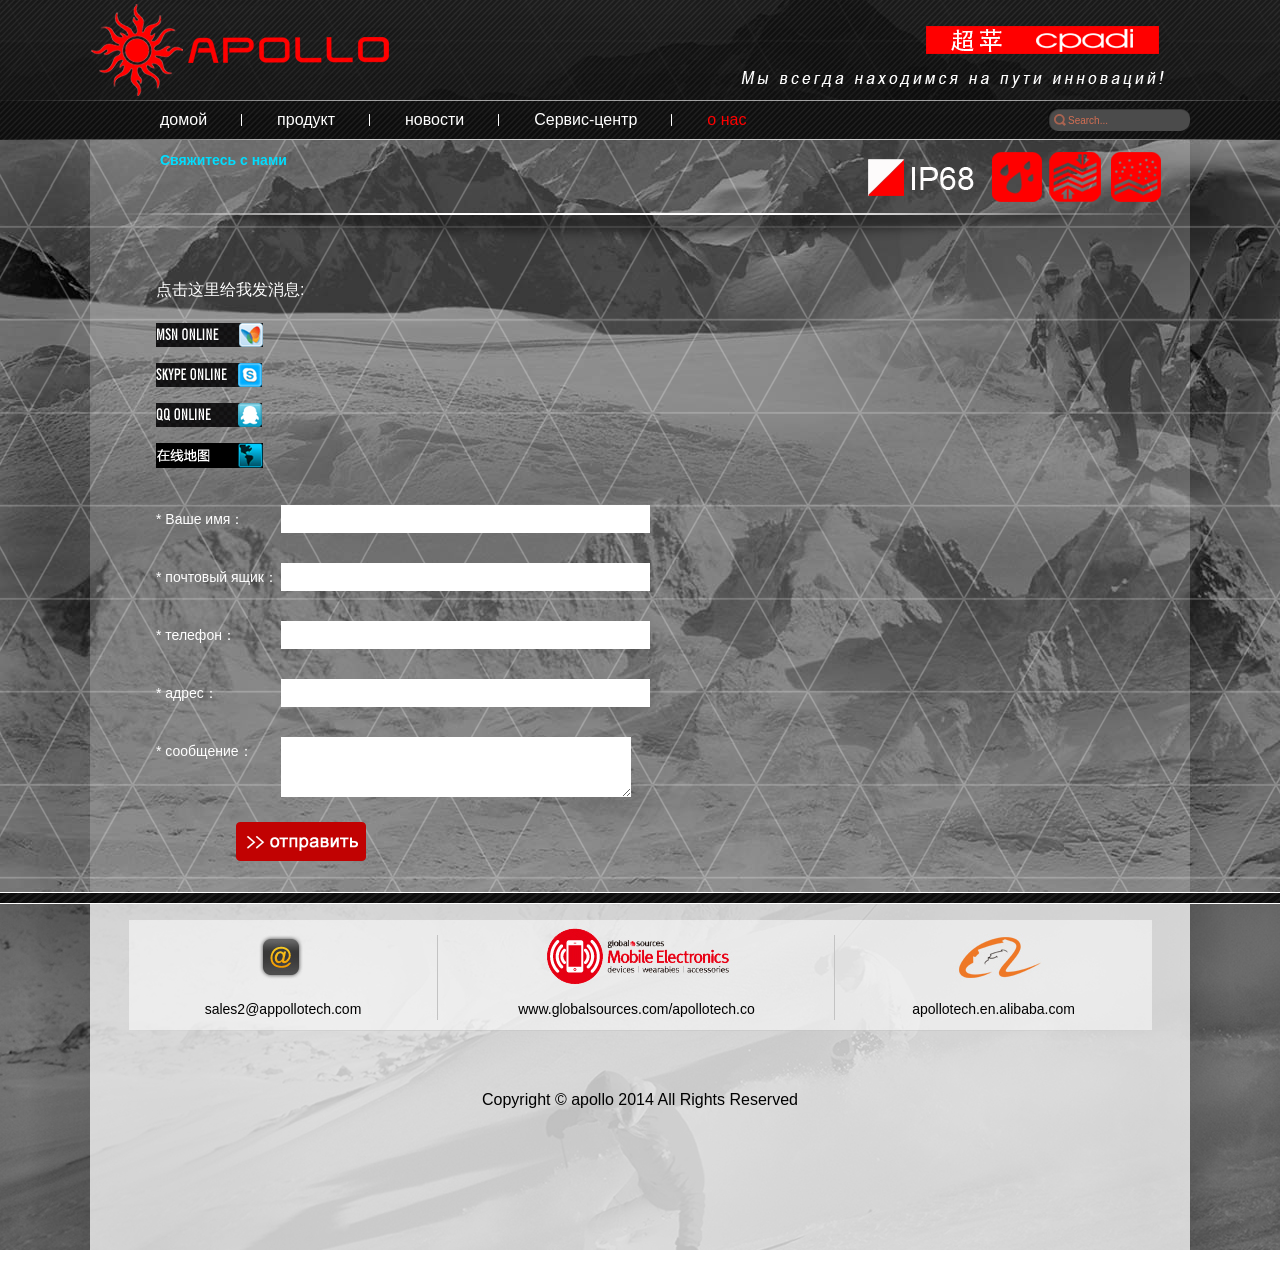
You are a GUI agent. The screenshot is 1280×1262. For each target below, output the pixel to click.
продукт (306, 119)
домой (183, 119)
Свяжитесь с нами (223, 160)
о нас (726, 119)
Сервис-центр (585, 119)
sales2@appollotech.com (283, 1021)
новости (434, 119)
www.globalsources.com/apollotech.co (636, 1021)
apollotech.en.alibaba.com (993, 1021)
